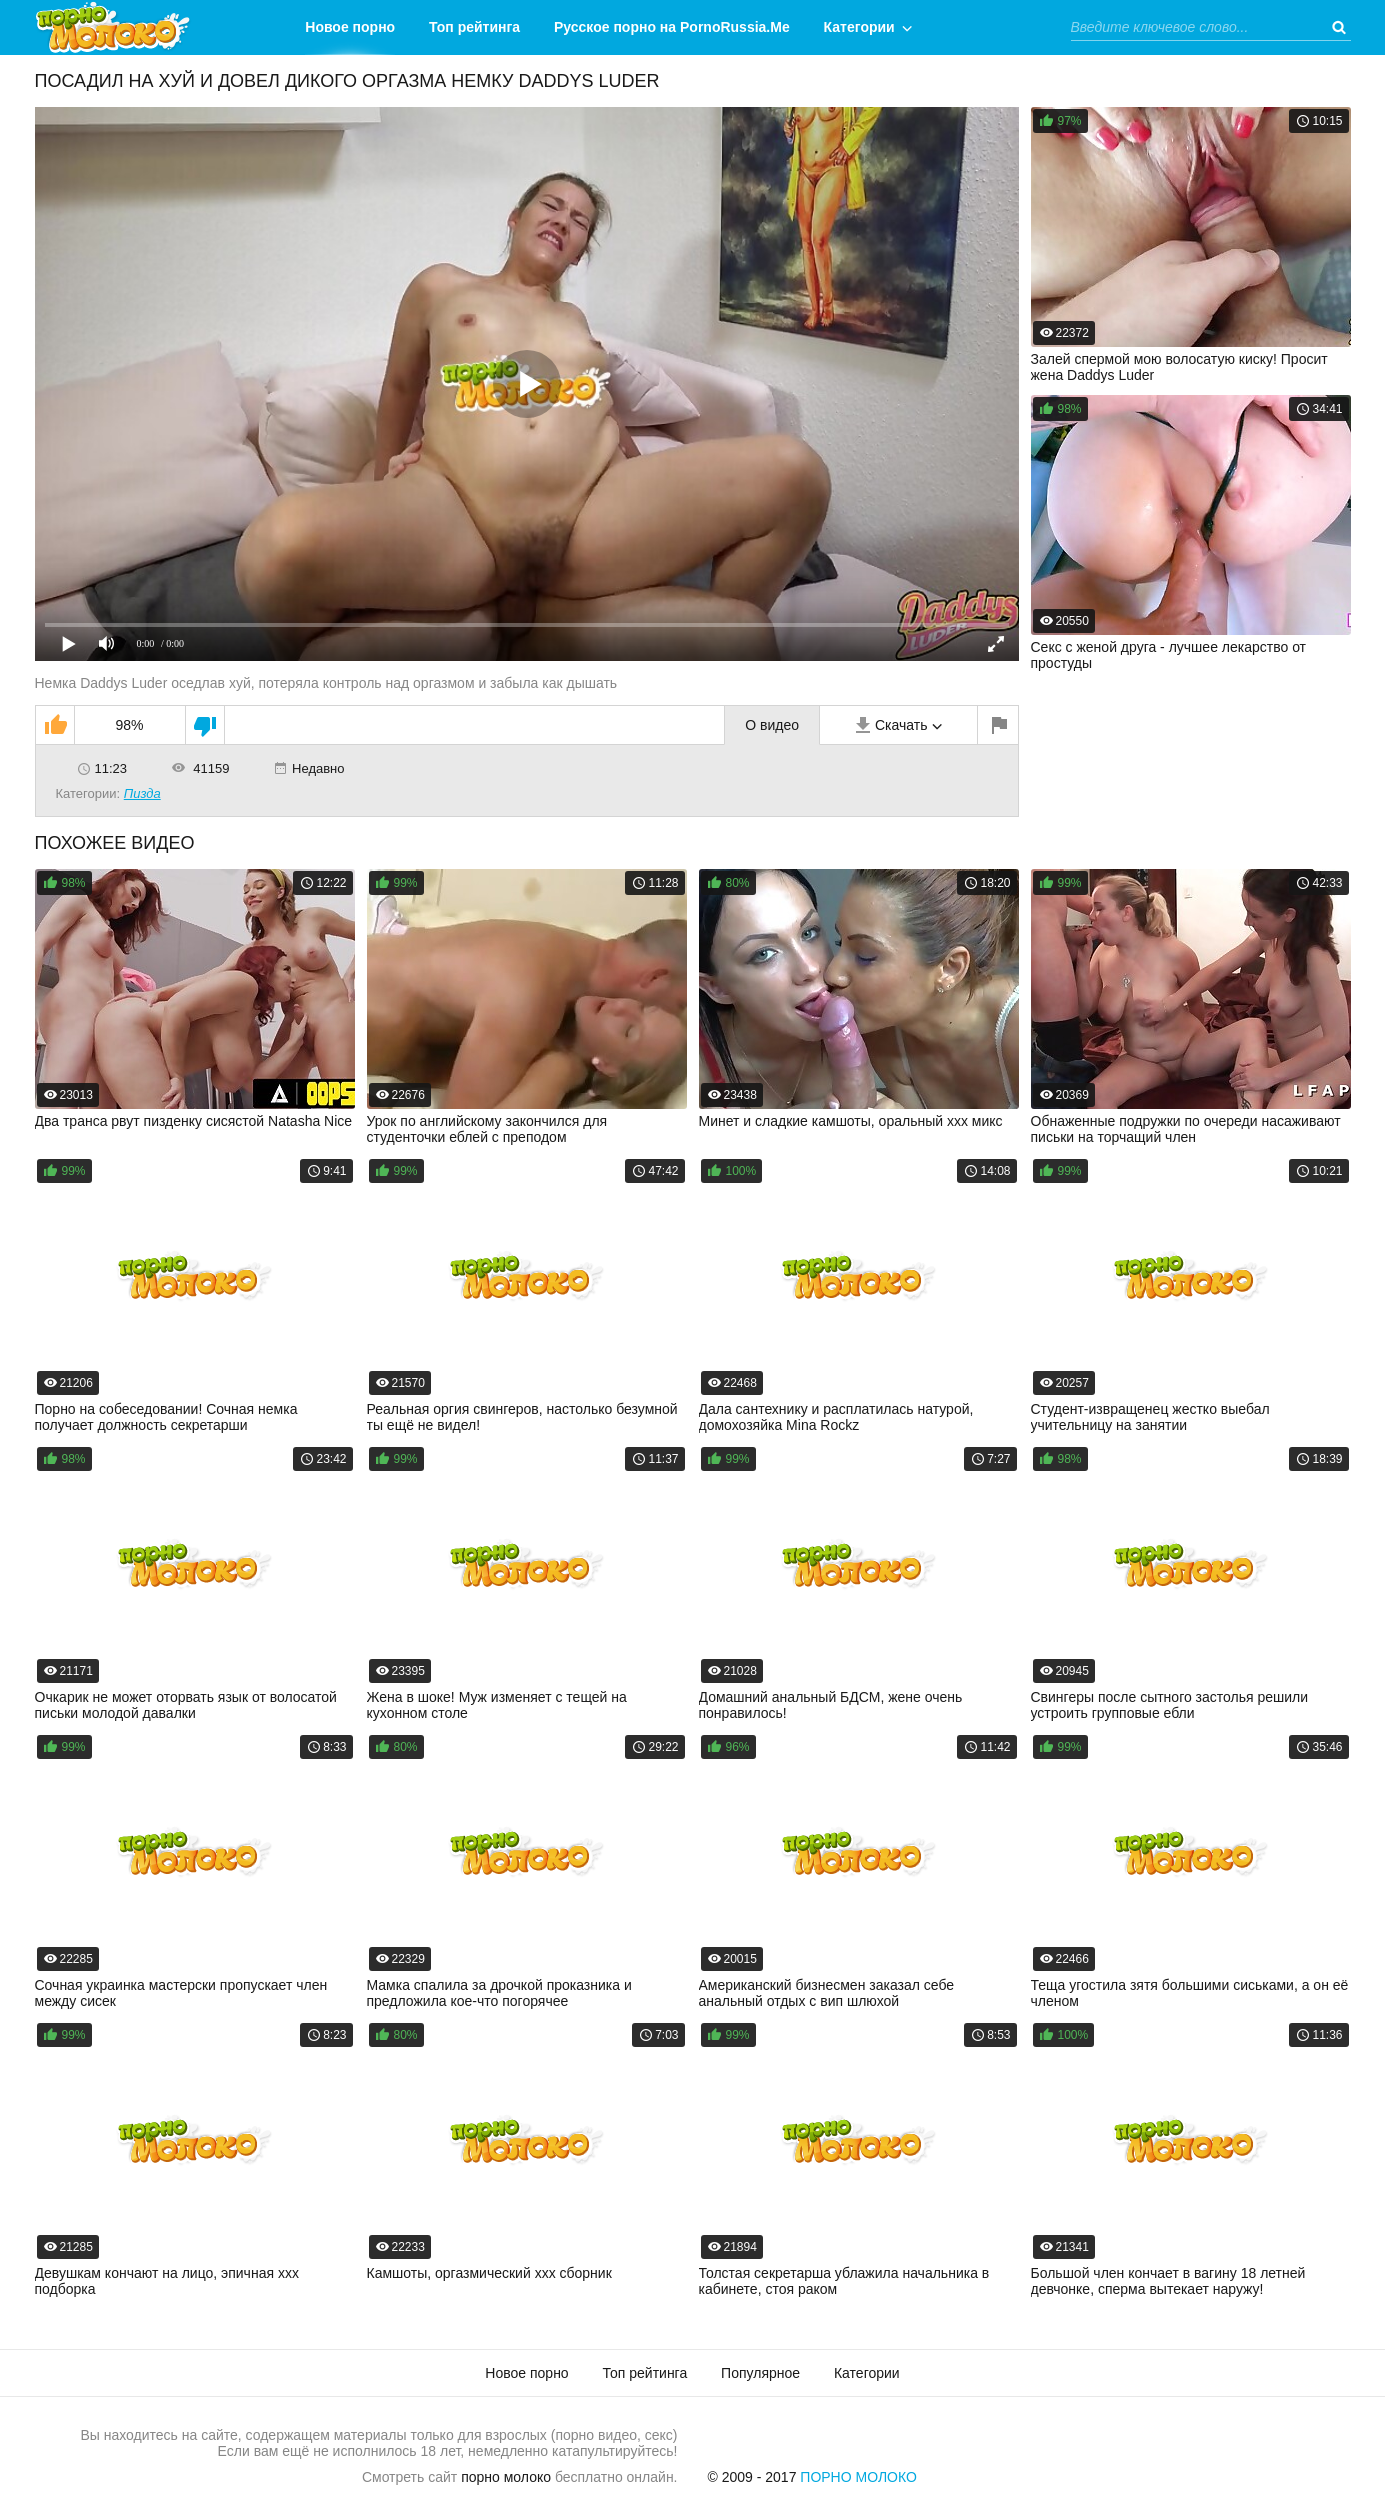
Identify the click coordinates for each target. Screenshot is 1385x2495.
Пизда (142, 793)
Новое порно (350, 27)
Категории (859, 27)
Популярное (760, 2373)
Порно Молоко (858, 2477)
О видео (772, 725)
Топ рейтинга (474, 27)
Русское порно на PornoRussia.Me (672, 27)
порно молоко (506, 2477)
